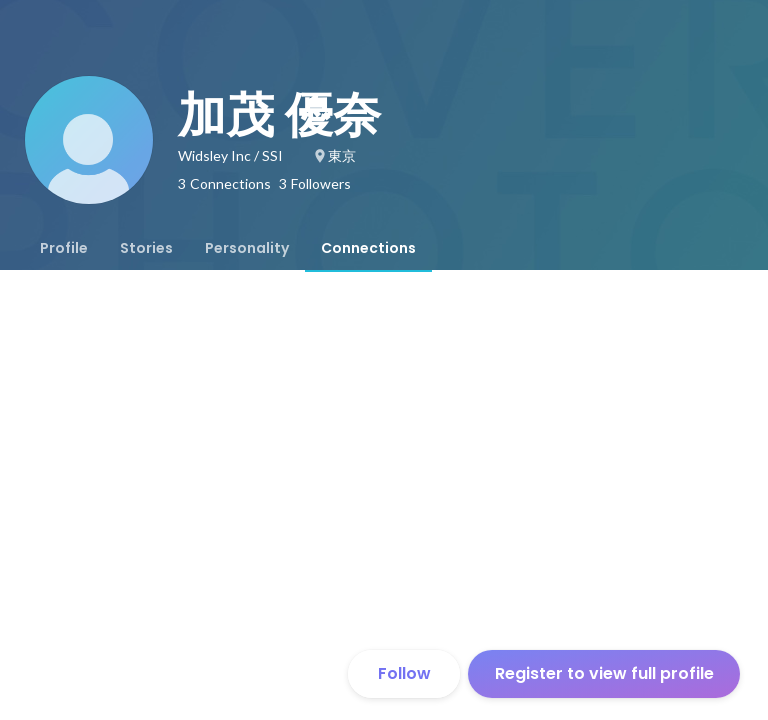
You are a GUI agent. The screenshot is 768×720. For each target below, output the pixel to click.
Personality (247, 248)
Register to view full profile (604, 673)
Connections (368, 248)
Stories (146, 248)
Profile (64, 248)
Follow (404, 673)
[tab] (64, 248)
